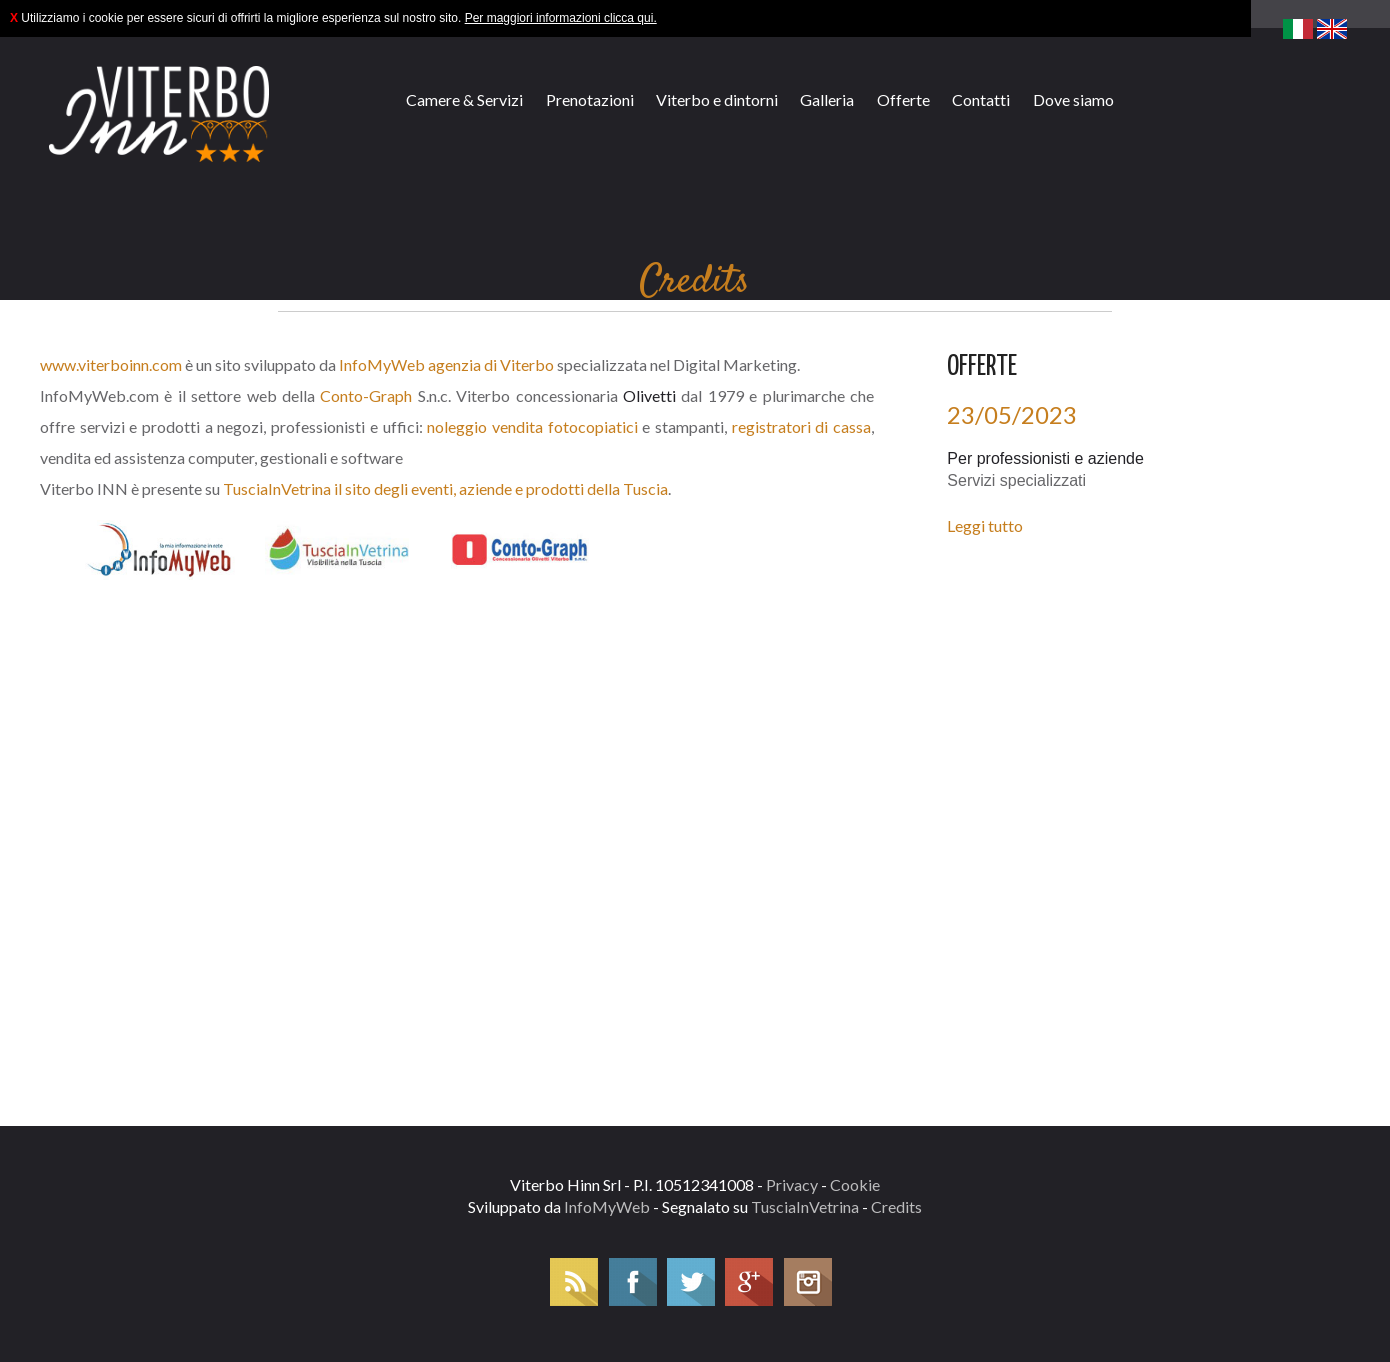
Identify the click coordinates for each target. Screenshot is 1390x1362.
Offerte (903, 99)
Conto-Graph (366, 395)
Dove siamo (1073, 99)
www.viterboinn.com (111, 364)
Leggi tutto (985, 525)
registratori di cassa (801, 426)
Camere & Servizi (464, 99)
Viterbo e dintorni (717, 99)
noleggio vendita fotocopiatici (532, 426)
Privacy (792, 1184)
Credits (896, 1206)
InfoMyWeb (607, 1206)
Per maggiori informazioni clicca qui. (561, 18)
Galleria (827, 99)
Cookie (855, 1184)
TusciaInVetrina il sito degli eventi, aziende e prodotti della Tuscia (445, 488)
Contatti (981, 99)
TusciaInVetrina (805, 1206)
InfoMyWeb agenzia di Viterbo (446, 364)
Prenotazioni (590, 99)
